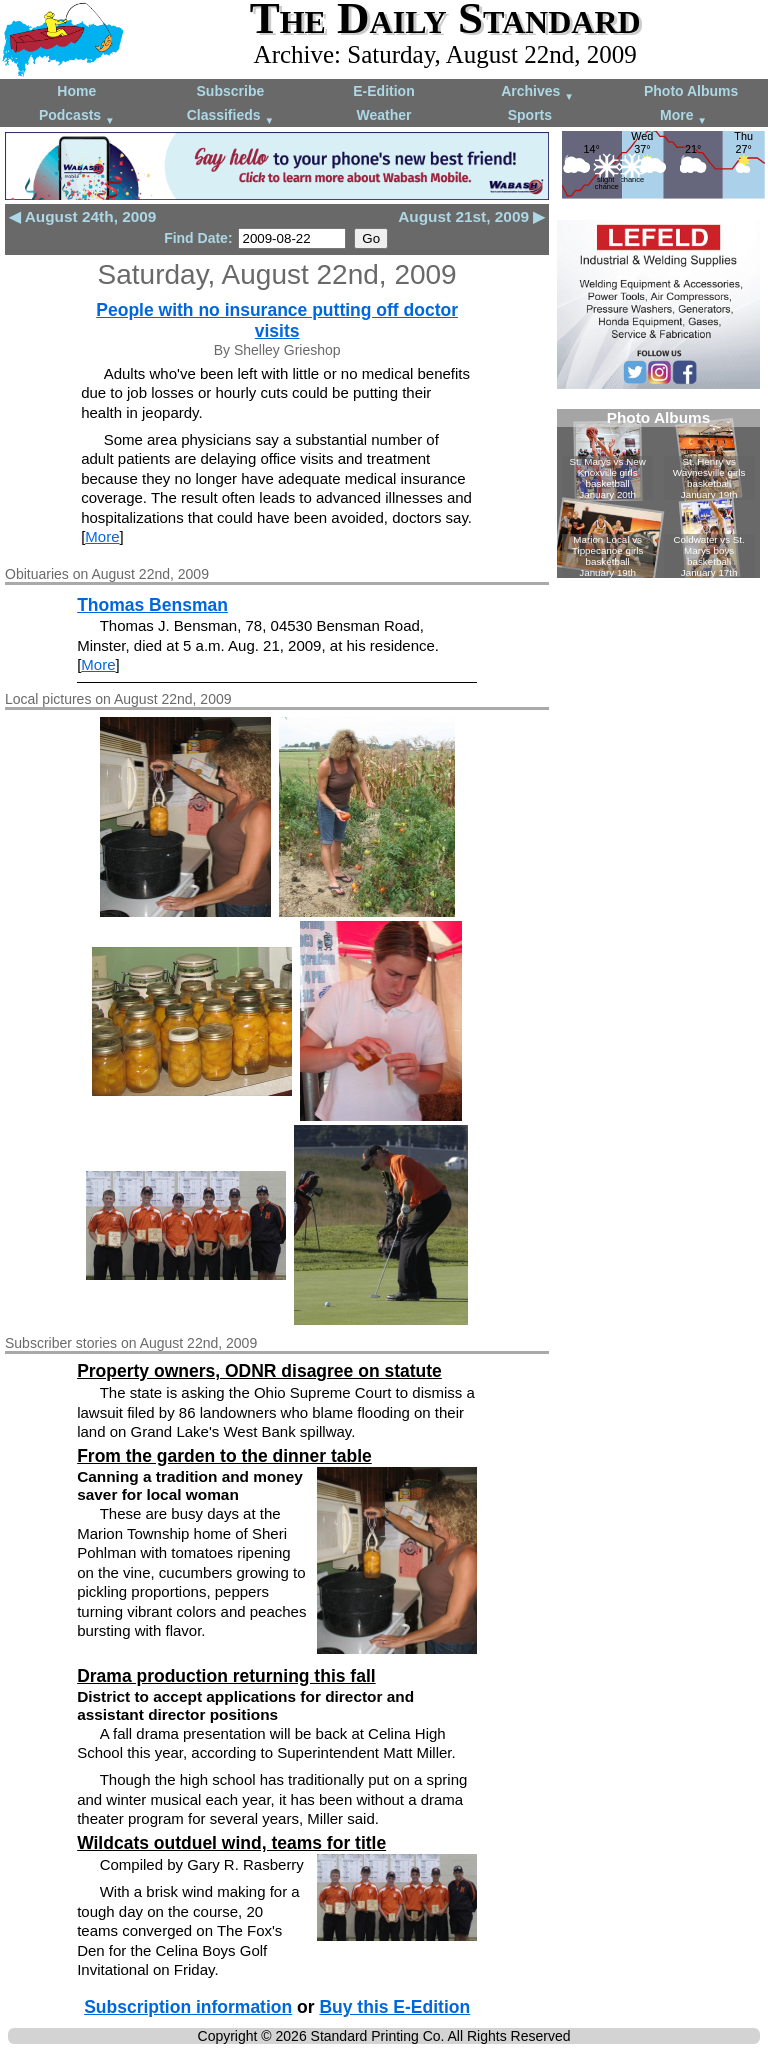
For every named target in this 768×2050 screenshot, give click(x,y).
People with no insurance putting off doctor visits (277, 320)
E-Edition (383, 91)
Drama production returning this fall (226, 1676)
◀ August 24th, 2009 (82, 216)
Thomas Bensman (152, 605)
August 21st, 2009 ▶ (471, 216)
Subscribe (231, 91)
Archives (537, 92)
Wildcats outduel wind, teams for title (231, 1843)
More (683, 116)
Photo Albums (691, 91)
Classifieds (231, 116)
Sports (530, 115)
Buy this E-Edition (394, 2007)
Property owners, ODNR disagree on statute (259, 1371)
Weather (383, 115)
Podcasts (77, 116)
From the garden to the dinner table (224, 1456)
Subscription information (188, 2007)
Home (76, 91)
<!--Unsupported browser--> (658, 493)
